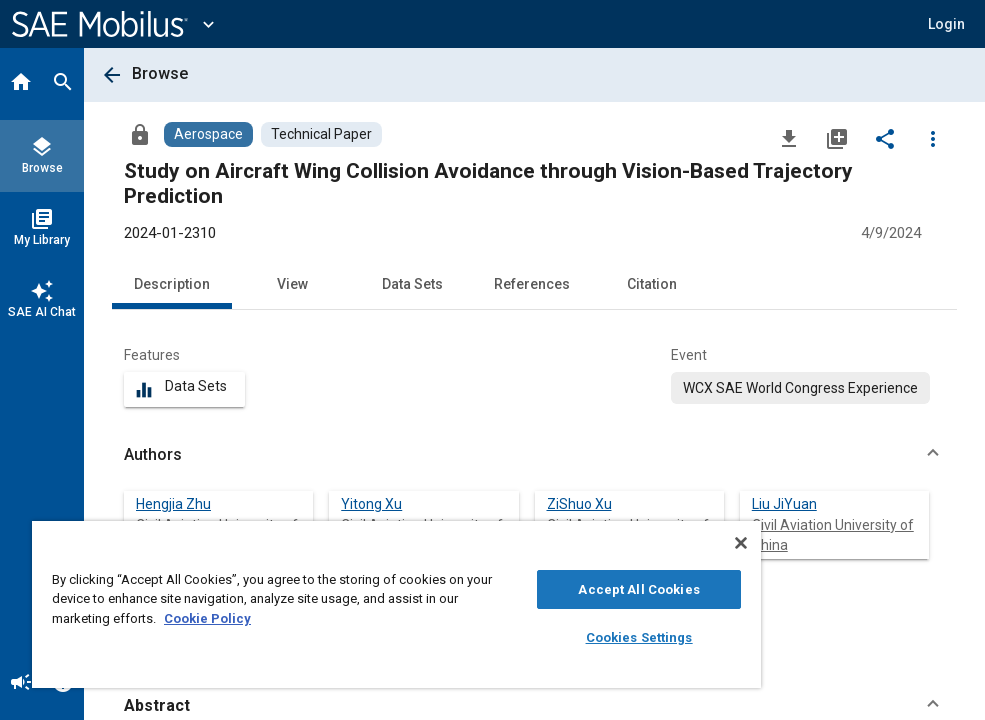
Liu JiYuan (784, 504)
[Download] (789, 138)
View (292, 284)
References (532, 284)
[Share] (885, 138)
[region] (396, 604)
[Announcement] (21, 684)
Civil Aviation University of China (833, 535)
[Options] (933, 138)
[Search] (63, 84)
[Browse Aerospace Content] (208, 134)
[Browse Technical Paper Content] (321, 134)
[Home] (21, 84)
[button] (946, 24)
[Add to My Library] (837, 138)
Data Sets (412, 284)
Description (172, 284)
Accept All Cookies (638, 589)
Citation (652, 284)
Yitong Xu (371, 504)
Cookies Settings (639, 637)
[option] (800, 388)
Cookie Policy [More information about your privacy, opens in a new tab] (207, 618)
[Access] (140, 134)
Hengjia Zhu (173, 504)
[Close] (741, 543)
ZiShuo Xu (579, 504)
